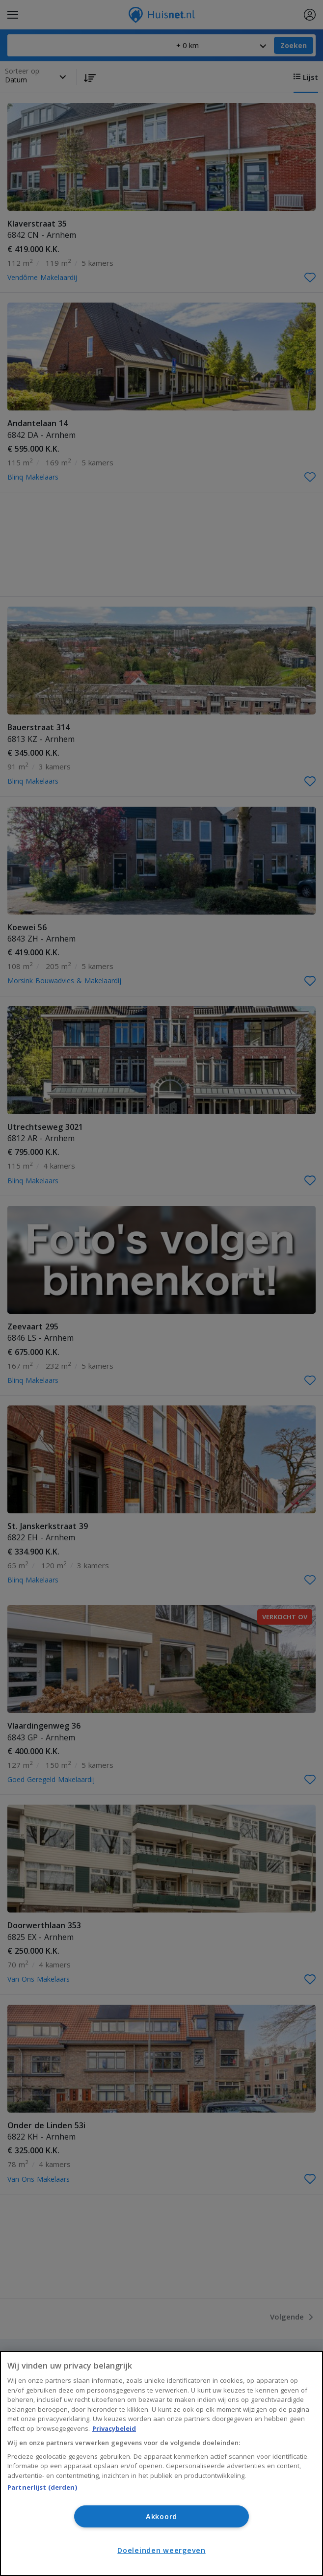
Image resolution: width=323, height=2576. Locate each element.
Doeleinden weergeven (161, 2550)
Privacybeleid (114, 2428)
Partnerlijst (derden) (42, 2487)
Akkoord (161, 2516)
